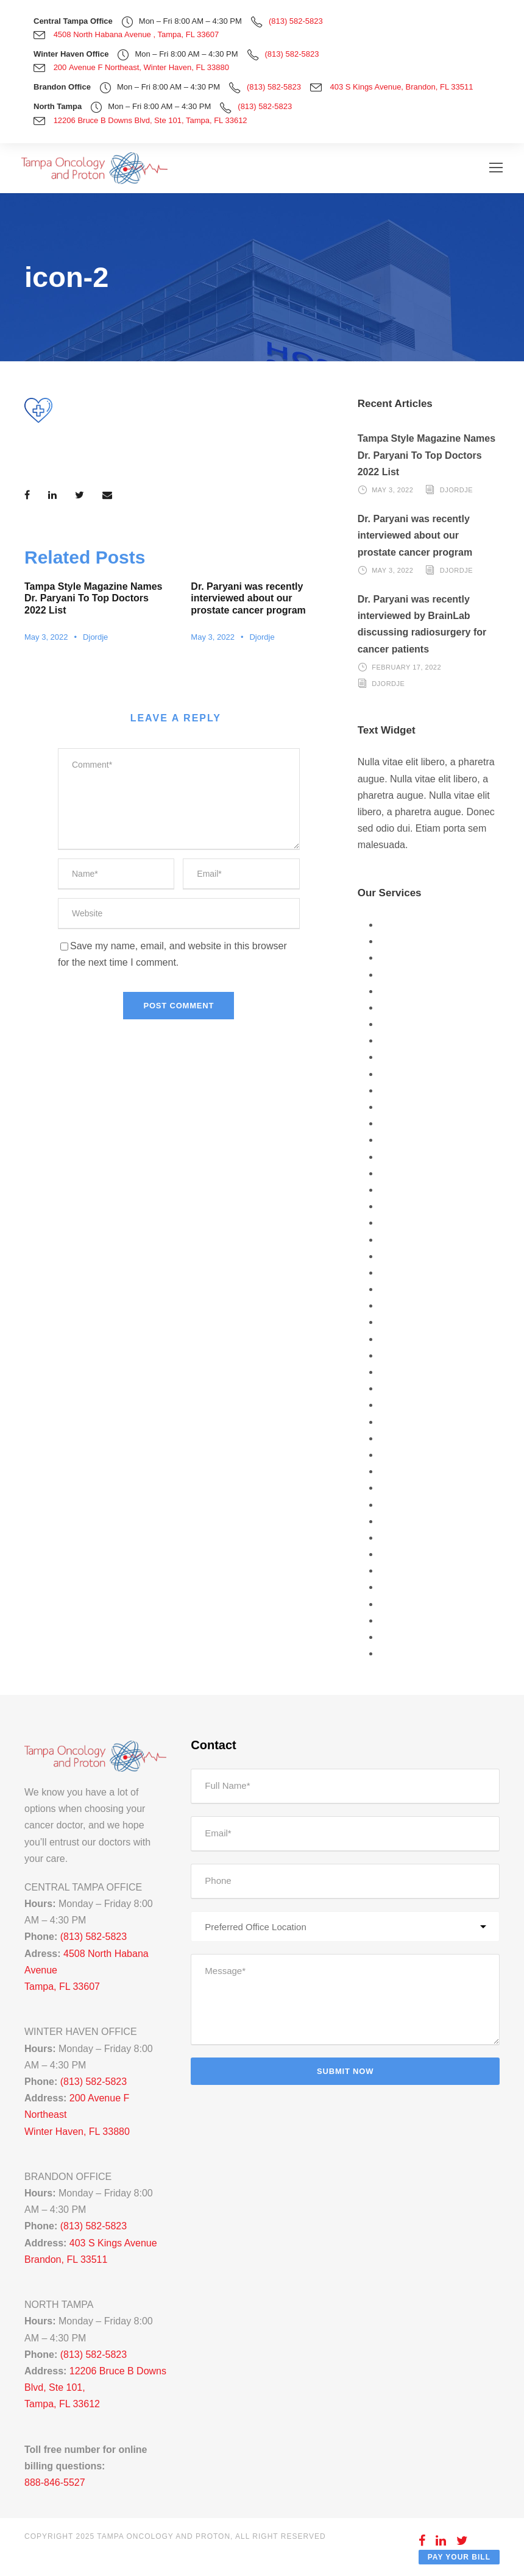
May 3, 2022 (46, 637)
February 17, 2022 (406, 667)
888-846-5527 (54, 2482)
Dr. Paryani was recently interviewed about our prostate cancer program (248, 598)
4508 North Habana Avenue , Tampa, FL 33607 (136, 34)
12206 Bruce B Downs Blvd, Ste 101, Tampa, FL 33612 (150, 120)
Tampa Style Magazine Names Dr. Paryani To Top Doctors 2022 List (93, 598)
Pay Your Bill (459, 2557)
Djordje (95, 637)
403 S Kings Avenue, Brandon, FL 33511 (401, 86)
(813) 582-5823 (296, 21)
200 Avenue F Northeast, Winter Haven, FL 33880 (141, 67)
